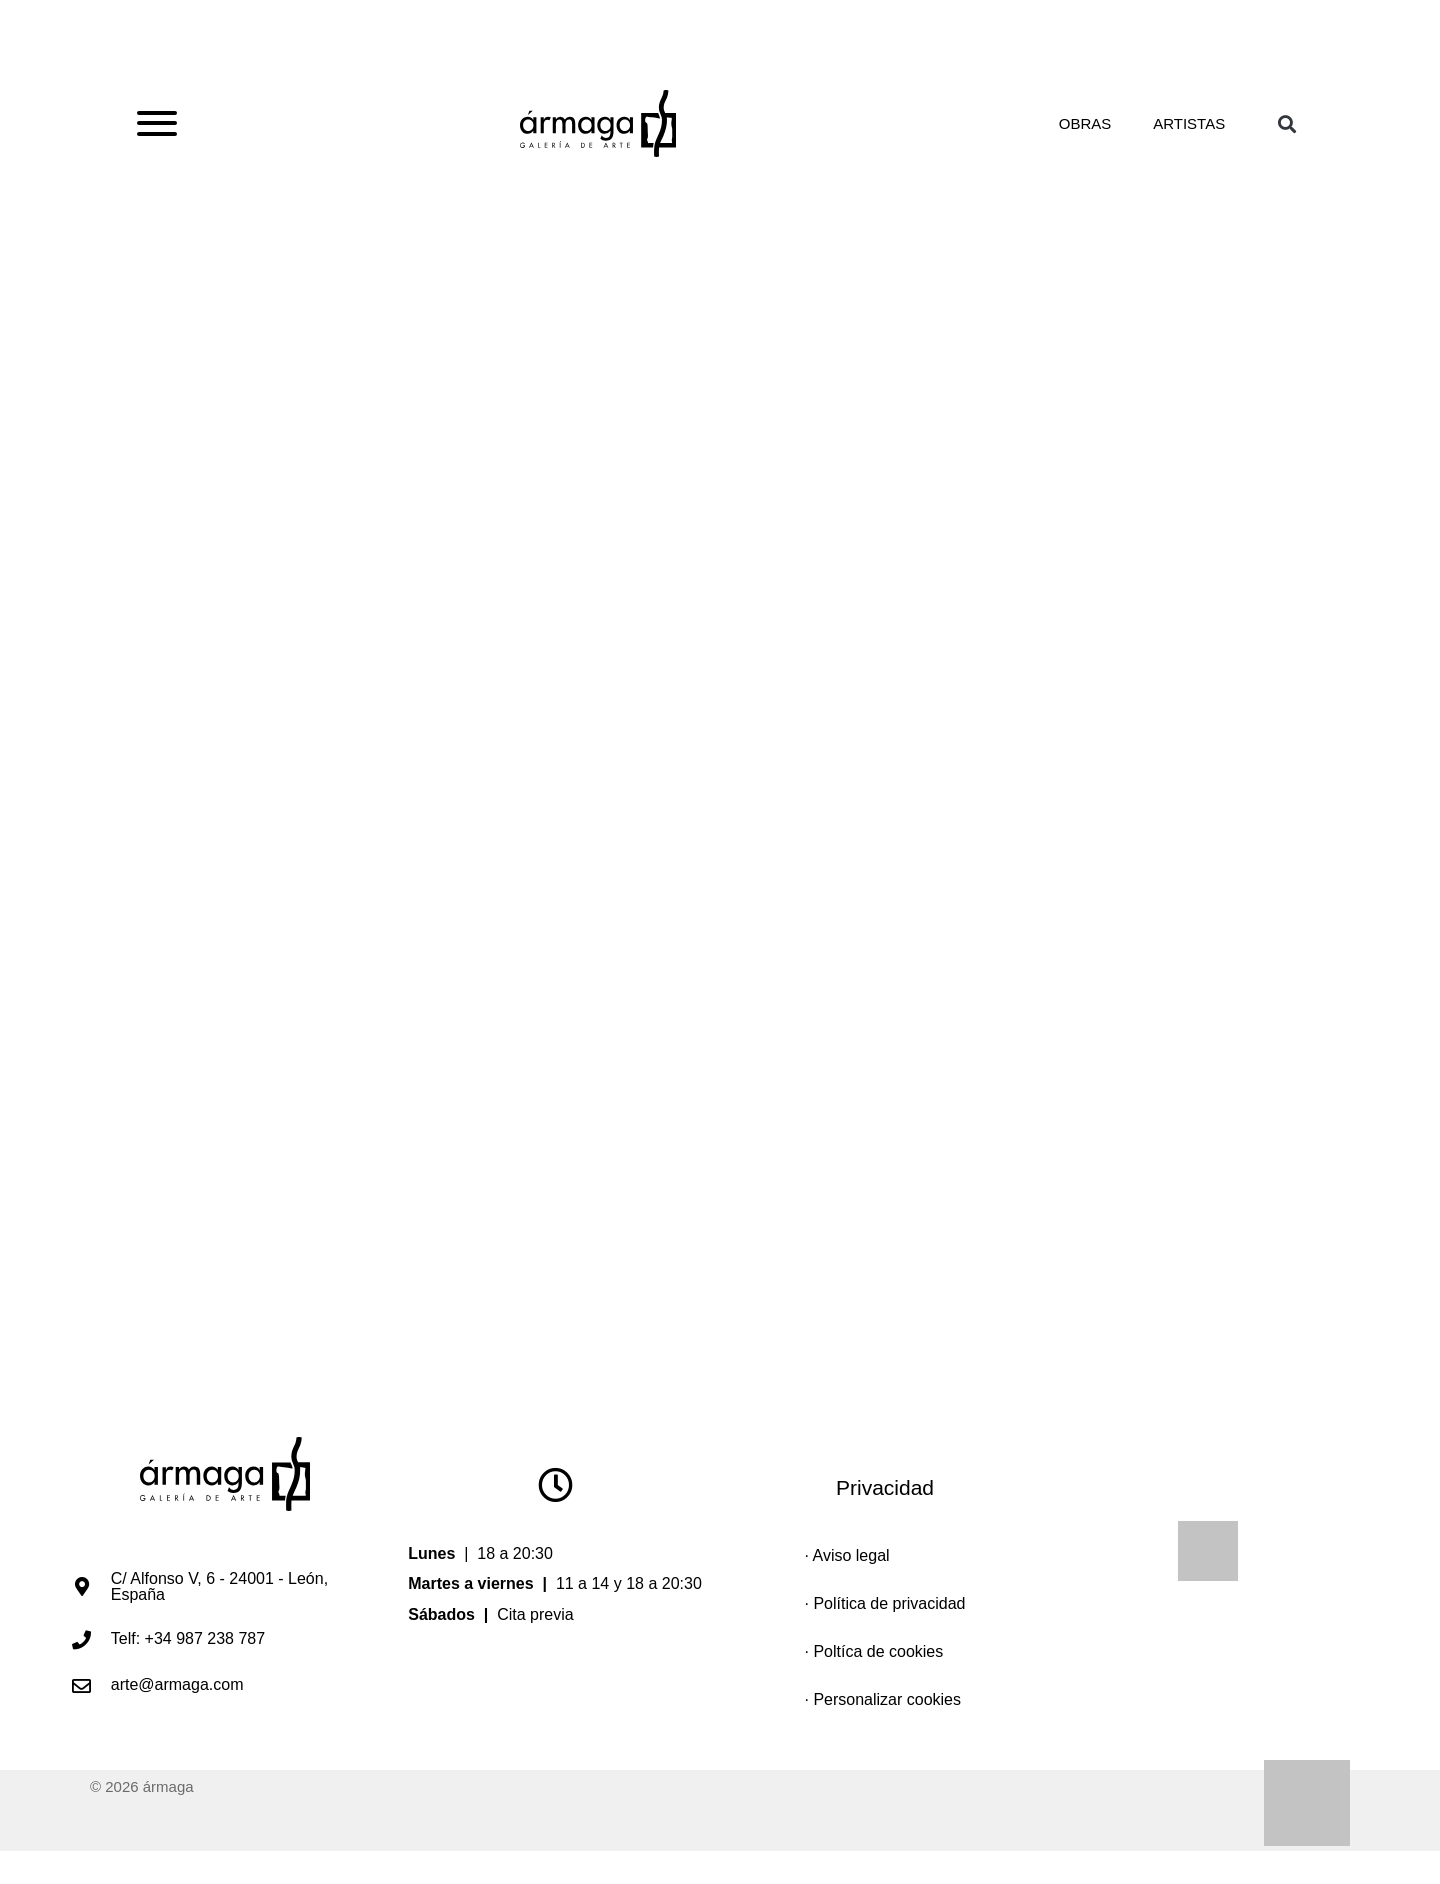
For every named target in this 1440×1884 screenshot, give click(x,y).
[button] (1286, 133)
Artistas (1186, 132)
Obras (1080, 132)
